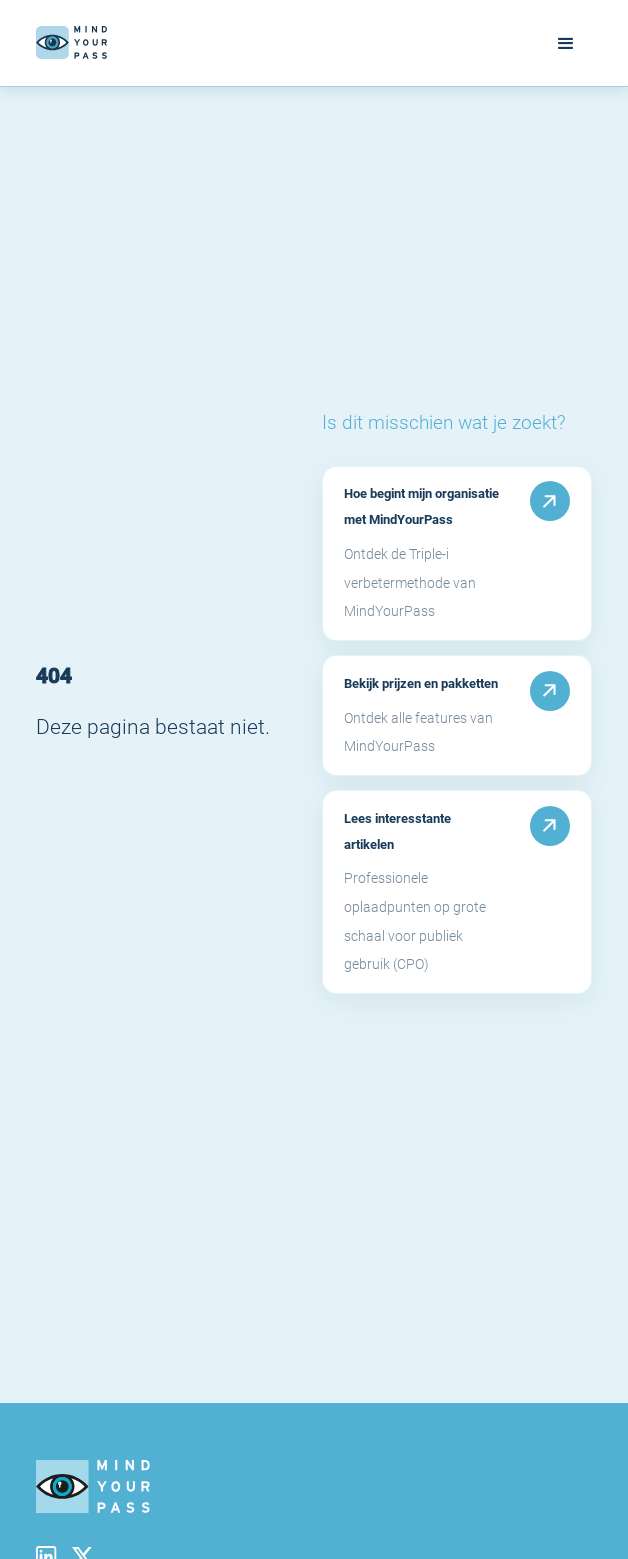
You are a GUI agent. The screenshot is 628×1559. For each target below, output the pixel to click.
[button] (566, 43)
